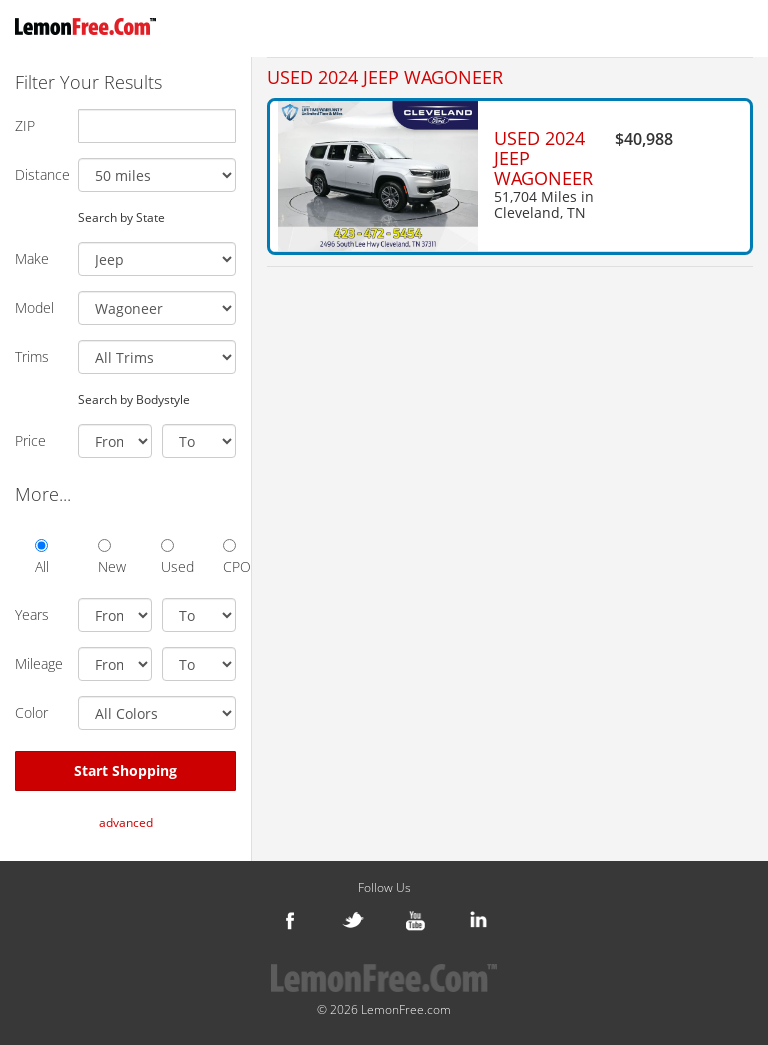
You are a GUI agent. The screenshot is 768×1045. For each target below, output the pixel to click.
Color (31, 712)
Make (32, 258)
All (41, 557)
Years (32, 614)
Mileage (39, 663)
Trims (32, 356)
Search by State (121, 217)
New (104, 557)
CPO (229, 557)
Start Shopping (125, 770)
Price (30, 440)
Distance (39, 174)
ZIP (25, 125)
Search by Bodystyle (134, 399)
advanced (126, 822)
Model (34, 307)
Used (167, 557)
